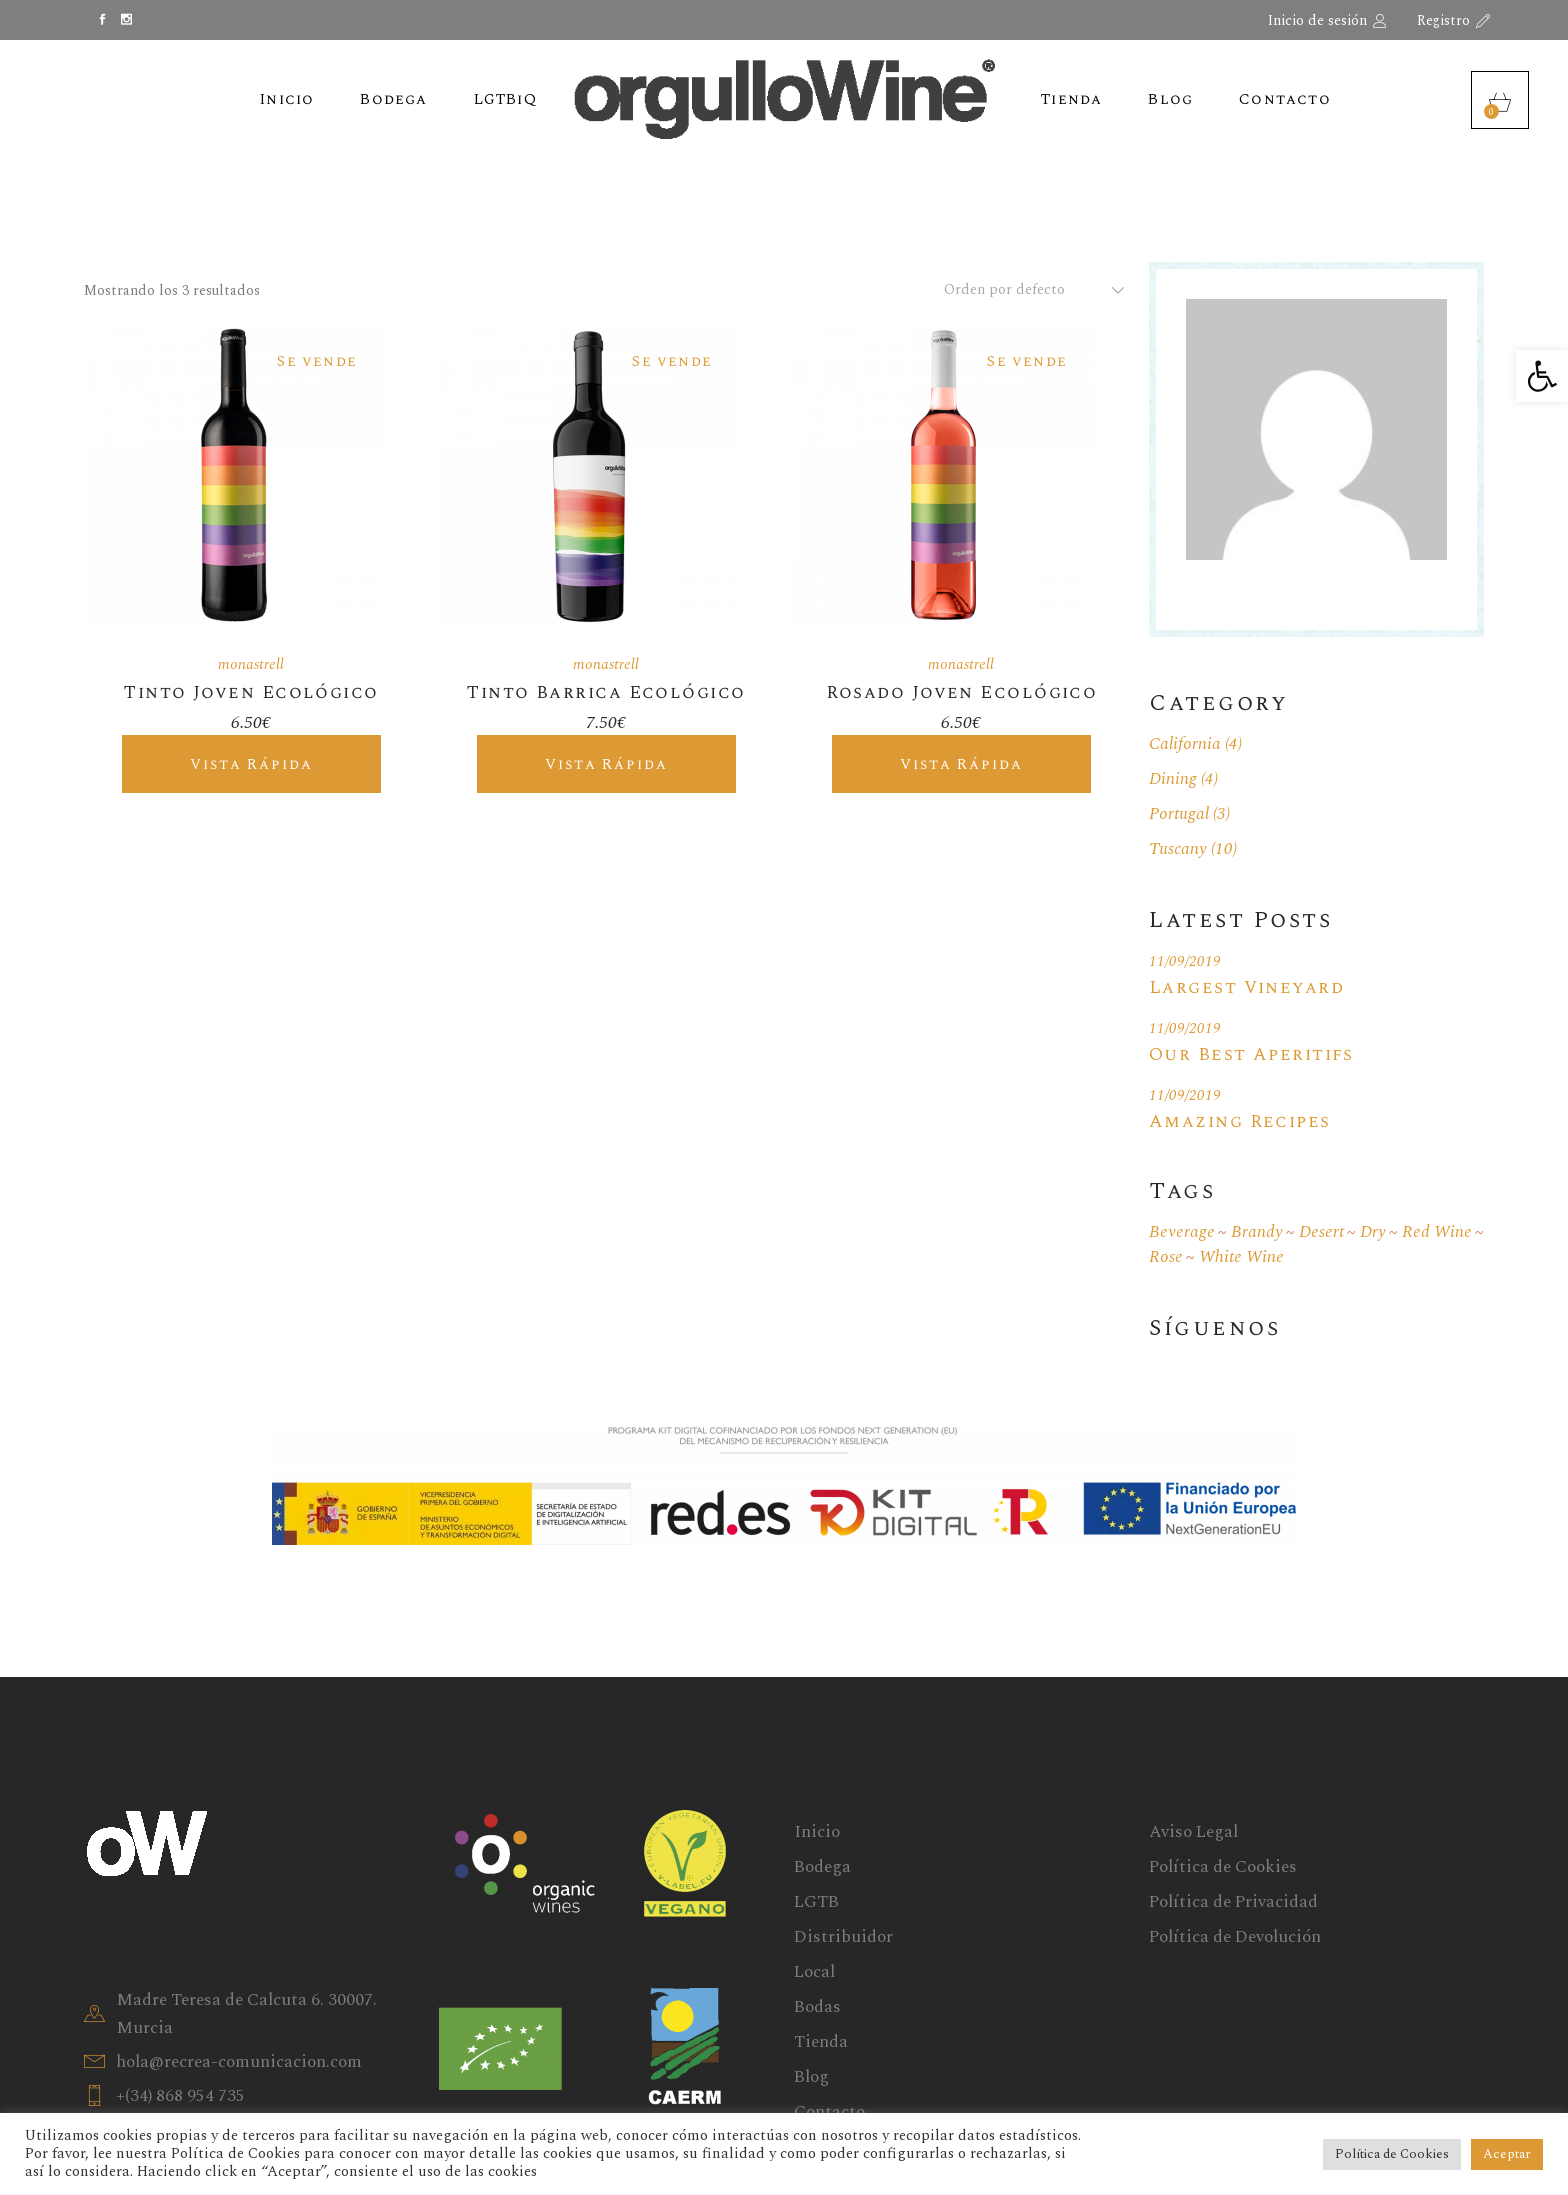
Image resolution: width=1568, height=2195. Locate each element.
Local (814, 1972)
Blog (811, 2077)
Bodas (817, 2007)
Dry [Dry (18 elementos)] (1373, 1232)
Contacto (829, 2112)
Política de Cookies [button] (1392, 2154)
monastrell (251, 664)
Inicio (817, 1832)
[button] (1542, 376)
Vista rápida (251, 764)
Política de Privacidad (1233, 1902)
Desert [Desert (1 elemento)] (1321, 1232)
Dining (1173, 779)
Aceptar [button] (1507, 2154)
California (1185, 744)
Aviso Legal (1193, 1832)
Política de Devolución (1235, 1937)
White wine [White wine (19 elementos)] (1241, 1257)
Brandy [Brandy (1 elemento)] (1257, 1232)
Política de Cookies (1223, 1867)
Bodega (822, 1867)
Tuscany (1178, 849)
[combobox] (1026, 290)
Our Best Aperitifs (1251, 1054)
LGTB (816, 1902)
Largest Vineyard (1246, 987)
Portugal (1179, 814)
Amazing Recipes (1240, 1121)
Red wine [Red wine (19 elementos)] (1437, 1232)
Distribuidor (843, 1937)
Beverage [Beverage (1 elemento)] (1182, 1232)
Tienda (821, 2042)
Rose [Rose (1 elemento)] (1166, 1257)
